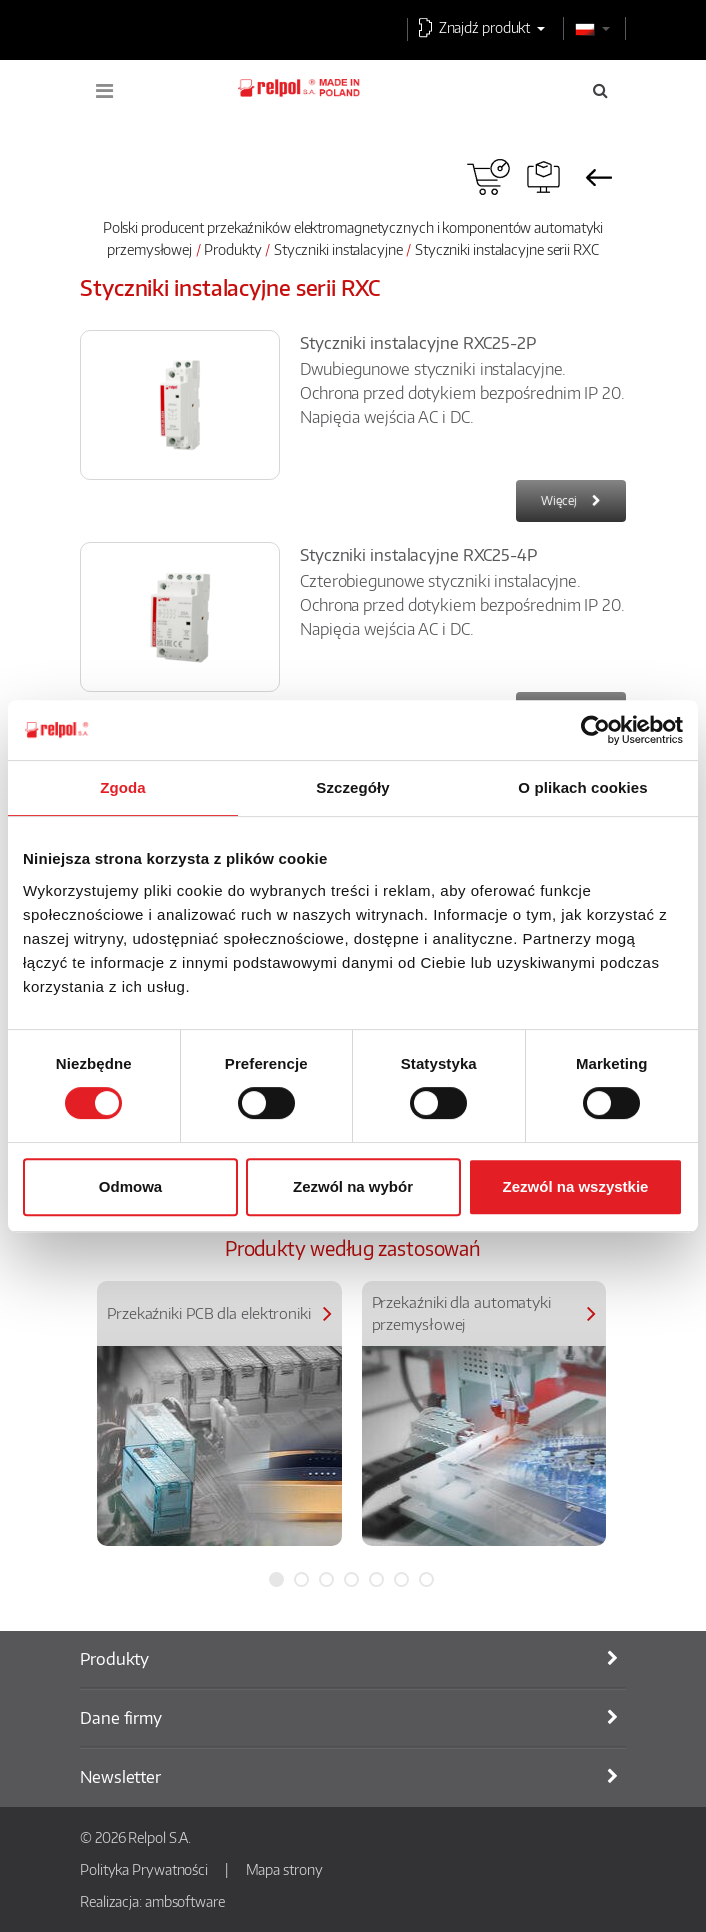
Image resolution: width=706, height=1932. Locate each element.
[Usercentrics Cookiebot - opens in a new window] (595, 730)
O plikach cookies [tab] (582, 787)
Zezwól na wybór (353, 1186)
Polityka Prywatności (144, 1869)
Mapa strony (284, 1869)
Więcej (558, 500)
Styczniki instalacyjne (338, 249)
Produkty (232, 249)
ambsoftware (185, 1901)
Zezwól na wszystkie (576, 1186)
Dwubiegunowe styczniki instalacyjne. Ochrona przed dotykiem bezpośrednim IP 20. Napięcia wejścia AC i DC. (462, 393)
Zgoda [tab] (123, 787)
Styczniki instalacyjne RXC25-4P (418, 555)
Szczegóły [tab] (352, 787)
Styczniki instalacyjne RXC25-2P (418, 343)
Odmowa (130, 1186)
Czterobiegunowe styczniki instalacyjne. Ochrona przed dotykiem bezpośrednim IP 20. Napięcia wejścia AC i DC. (462, 605)
